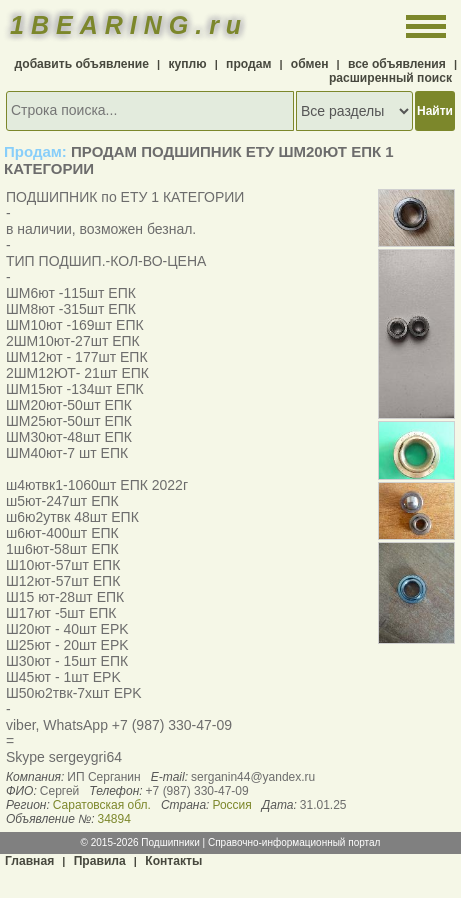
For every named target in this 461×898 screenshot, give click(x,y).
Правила (100, 861)
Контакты (173, 861)
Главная (29, 861)
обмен (310, 64)
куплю (187, 64)
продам (248, 64)
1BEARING (129, 25)
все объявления (397, 64)
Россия (231, 805)
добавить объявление (82, 64)
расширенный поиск (390, 78)
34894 (113, 819)
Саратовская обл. (102, 805)
